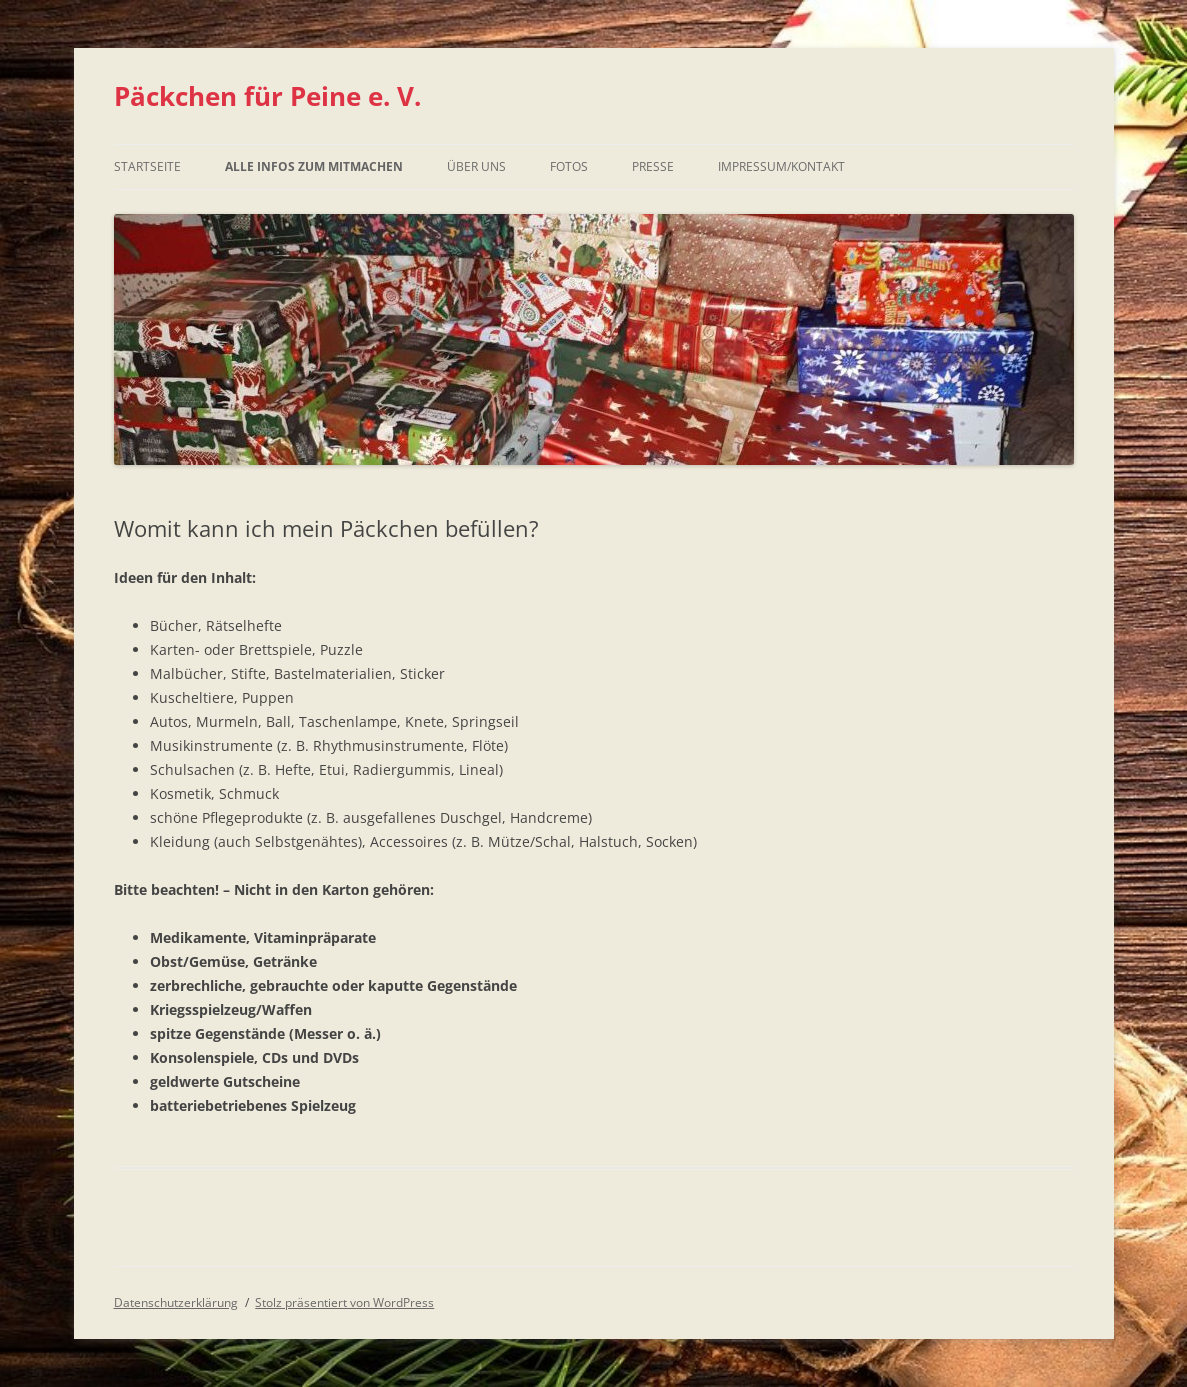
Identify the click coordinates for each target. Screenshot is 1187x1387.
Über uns (476, 166)
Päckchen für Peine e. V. (267, 96)
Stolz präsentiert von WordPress (344, 1302)
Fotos (569, 166)
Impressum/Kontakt (781, 166)
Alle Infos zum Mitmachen (314, 166)
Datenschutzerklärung (176, 1302)
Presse (653, 166)
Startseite (147, 166)
